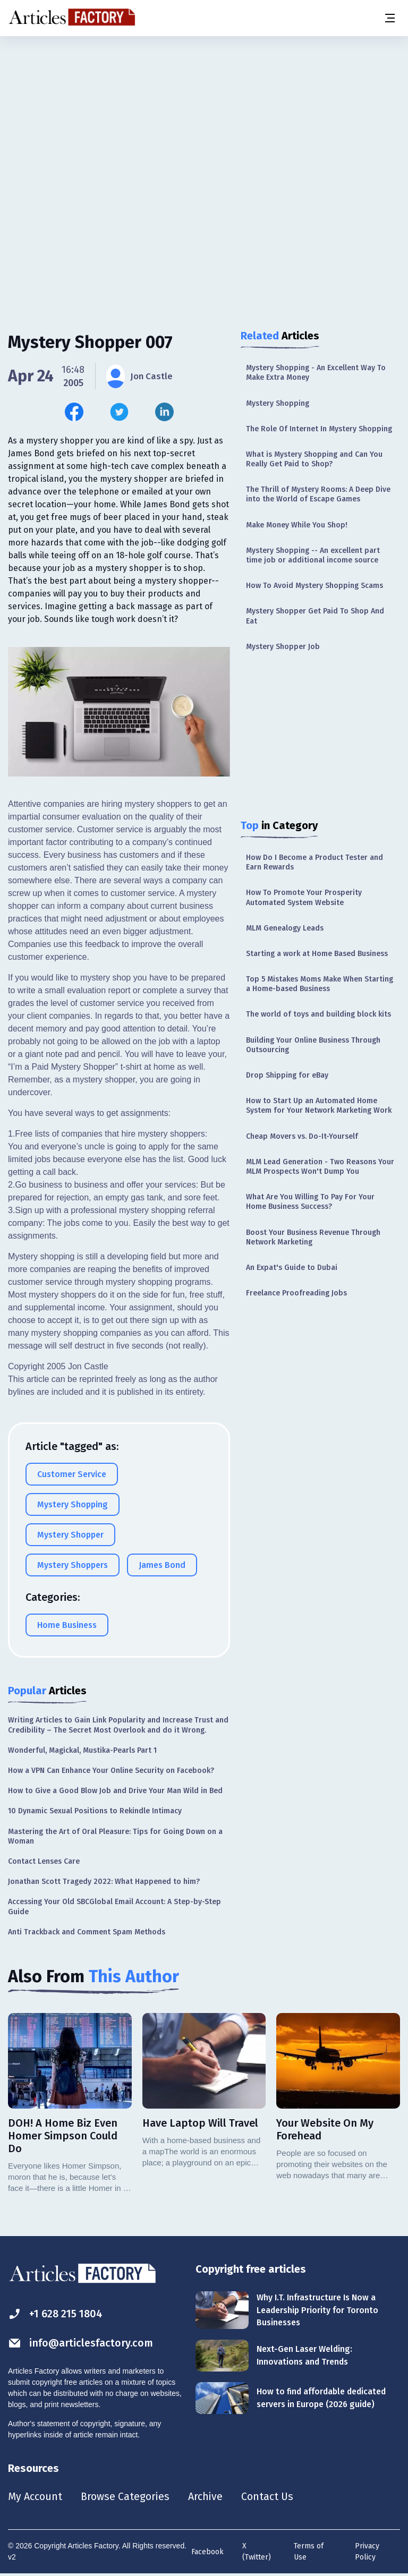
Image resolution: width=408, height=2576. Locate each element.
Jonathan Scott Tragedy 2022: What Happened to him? (104, 1881)
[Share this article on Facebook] (74, 412)
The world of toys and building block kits (318, 1014)
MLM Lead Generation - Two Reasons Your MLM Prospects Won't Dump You (320, 1166)
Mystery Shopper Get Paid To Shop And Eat (315, 616)
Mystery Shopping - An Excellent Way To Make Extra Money (316, 372)
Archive (206, 2496)
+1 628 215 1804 (56, 2314)
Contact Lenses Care (44, 1861)
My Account (35, 2496)
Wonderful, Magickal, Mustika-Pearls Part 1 (82, 1750)
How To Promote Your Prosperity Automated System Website (304, 897)
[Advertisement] (204, 119)
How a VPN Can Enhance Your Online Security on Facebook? (111, 1770)
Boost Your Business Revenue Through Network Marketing (313, 1237)
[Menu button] (389, 18)
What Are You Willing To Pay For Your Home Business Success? (310, 1201)
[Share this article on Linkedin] (164, 412)
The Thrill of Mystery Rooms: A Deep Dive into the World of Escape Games (318, 494)
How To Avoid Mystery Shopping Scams (314, 585)
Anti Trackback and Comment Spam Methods (86, 1932)
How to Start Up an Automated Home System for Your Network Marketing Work (319, 1105)
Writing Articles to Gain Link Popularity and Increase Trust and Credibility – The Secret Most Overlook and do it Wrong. (118, 1725)
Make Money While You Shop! (296, 525)
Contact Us (269, 2496)
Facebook (207, 2552)
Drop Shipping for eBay (287, 1075)
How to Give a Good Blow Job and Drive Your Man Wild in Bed (115, 1790)
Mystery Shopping (277, 403)
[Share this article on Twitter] (119, 412)
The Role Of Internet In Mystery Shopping (319, 428)
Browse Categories (126, 2496)
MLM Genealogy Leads (285, 928)
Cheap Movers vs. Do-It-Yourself (302, 1136)
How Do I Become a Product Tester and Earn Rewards (314, 862)
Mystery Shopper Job (283, 646)
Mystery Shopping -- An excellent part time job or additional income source (313, 555)
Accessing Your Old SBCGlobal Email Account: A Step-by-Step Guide (114, 1906)
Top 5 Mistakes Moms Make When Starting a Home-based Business (319, 984)
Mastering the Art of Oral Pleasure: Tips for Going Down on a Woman (115, 1836)
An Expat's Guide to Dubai (291, 1267)
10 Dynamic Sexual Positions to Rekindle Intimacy (95, 1810)
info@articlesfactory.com (81, 2343)
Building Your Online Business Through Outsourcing (313, 1045)
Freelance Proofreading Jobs (296, 1293)
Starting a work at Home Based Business (317, 953)
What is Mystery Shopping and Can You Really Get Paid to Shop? (314, 459)
